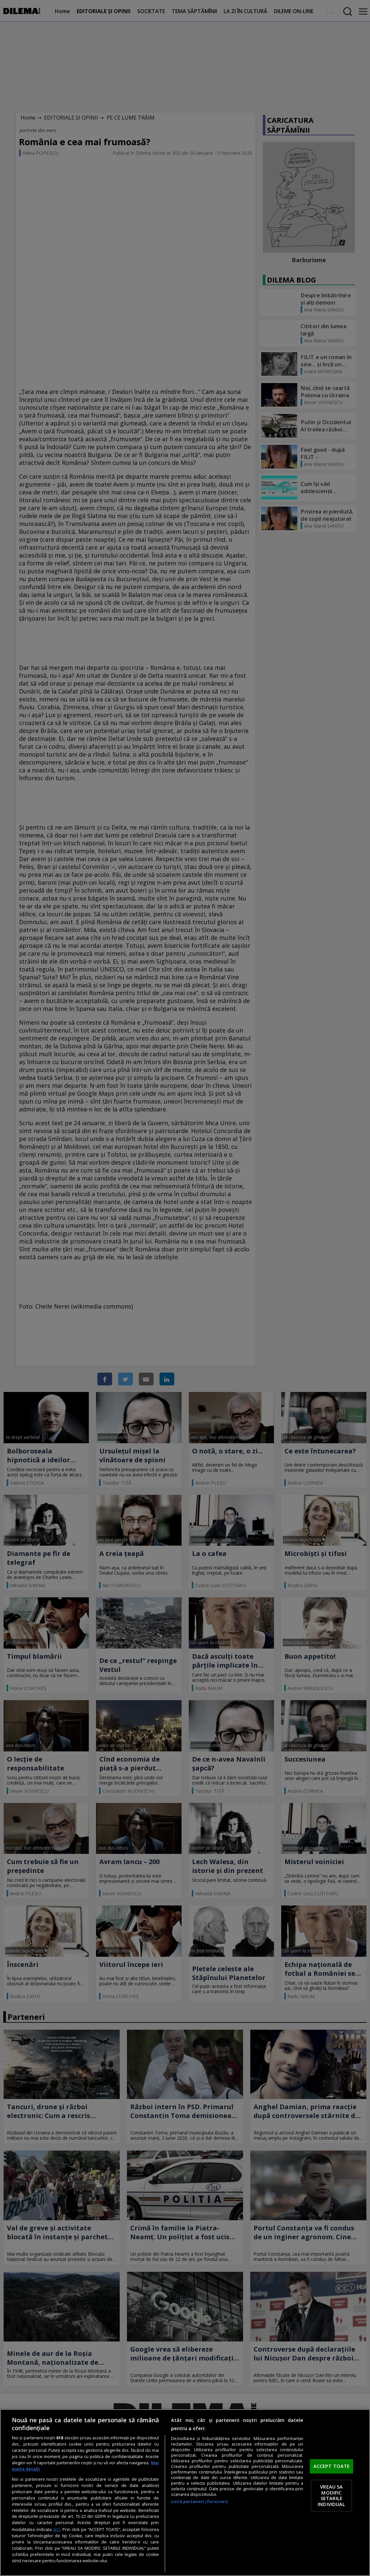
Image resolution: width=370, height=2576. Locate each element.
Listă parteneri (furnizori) (199, 2501)
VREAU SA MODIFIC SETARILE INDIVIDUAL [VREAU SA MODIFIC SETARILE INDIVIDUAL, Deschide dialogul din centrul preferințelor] (331, 2495)
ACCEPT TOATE (331, 2466)
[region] (185, 2492)
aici (56, 2529)
